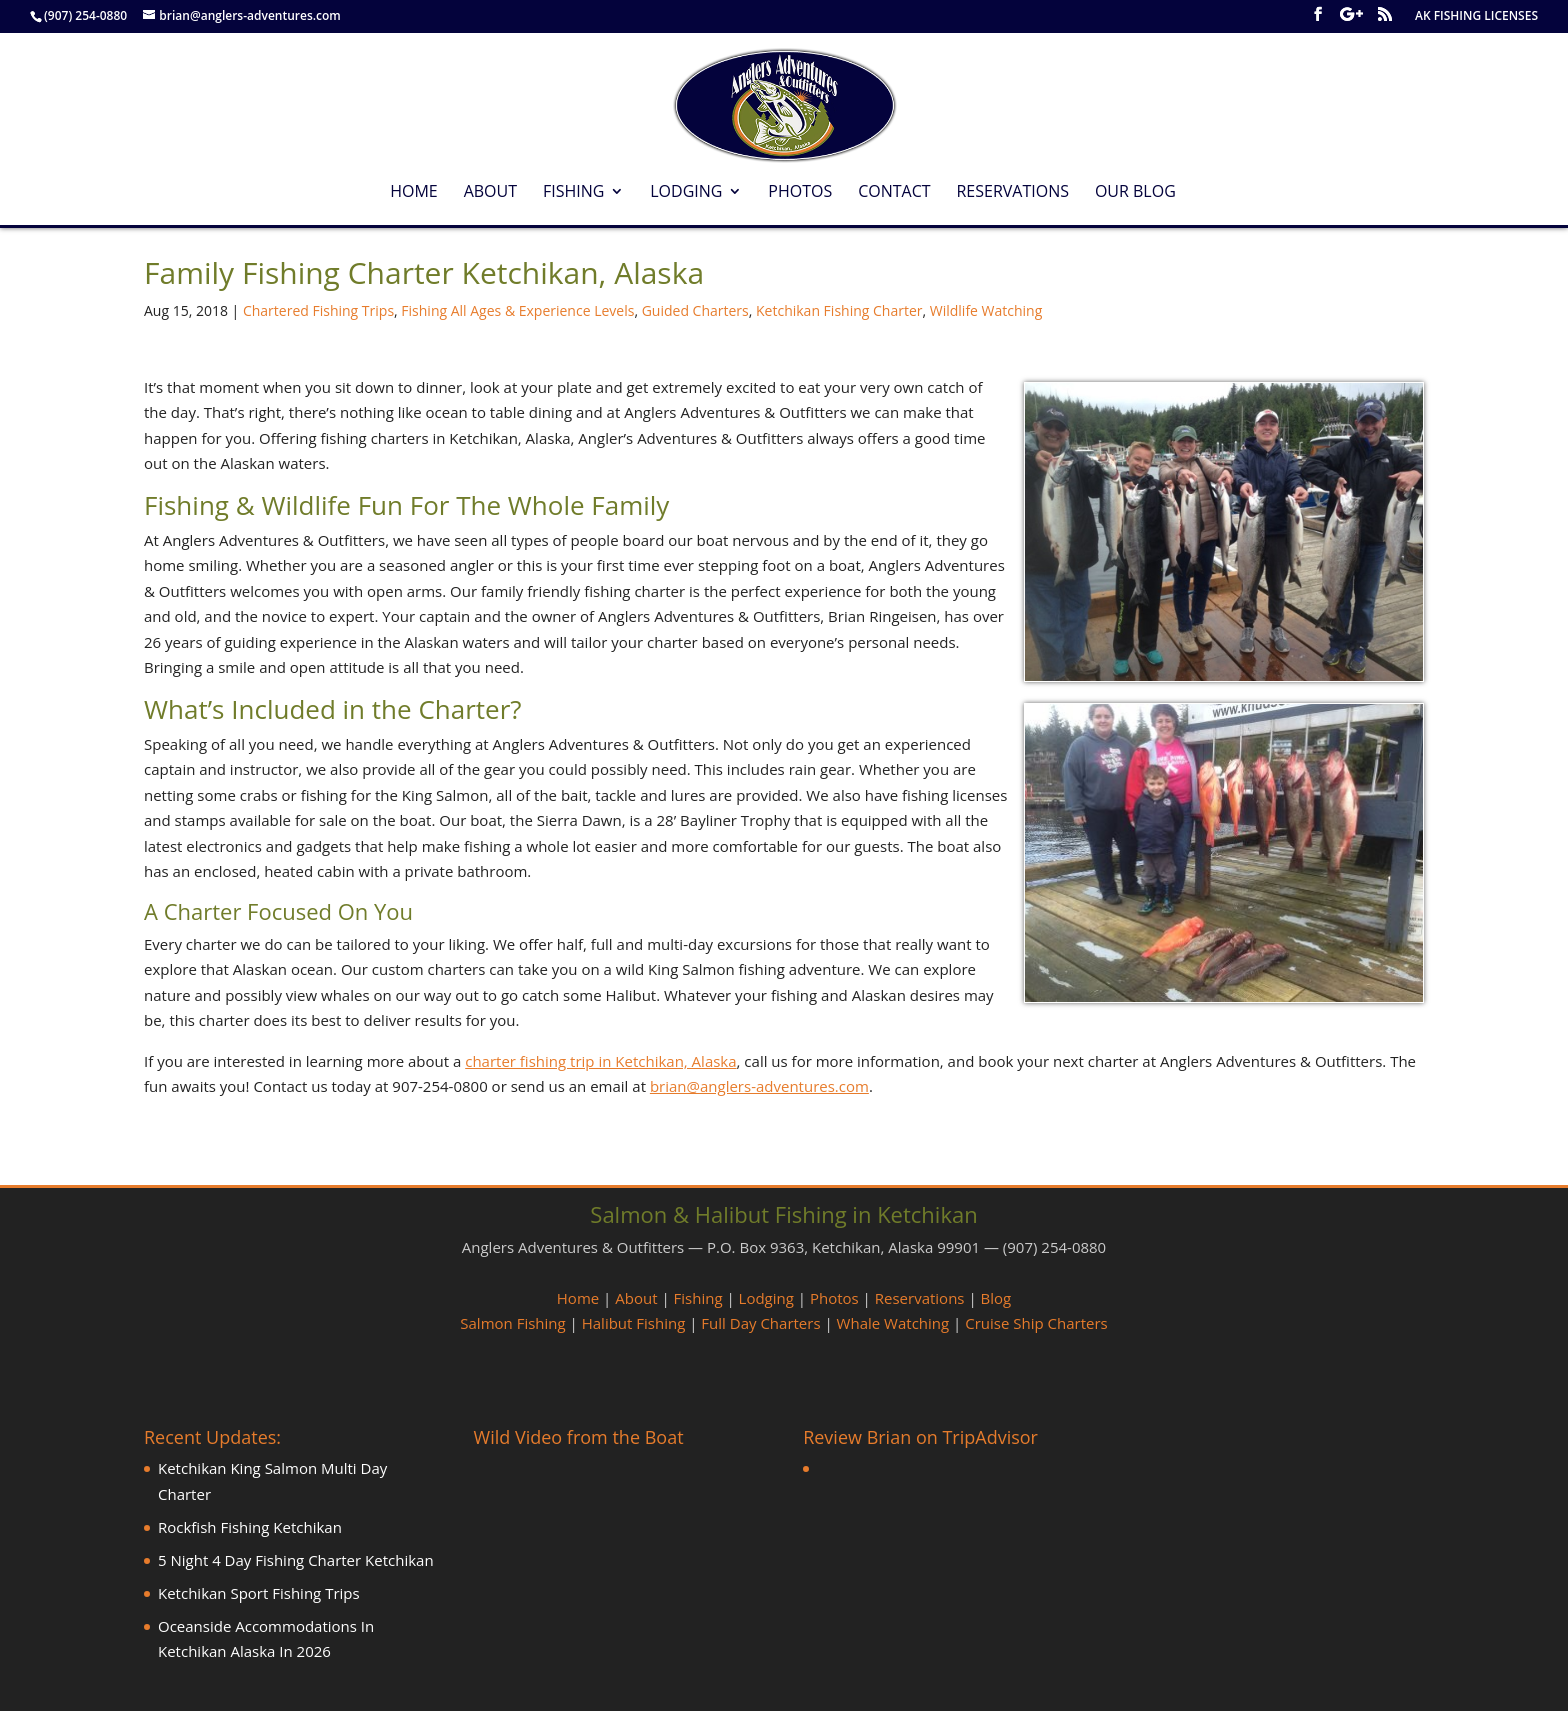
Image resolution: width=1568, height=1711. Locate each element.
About (490, 193)
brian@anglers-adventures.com (759, 1086)
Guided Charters (695, 310)
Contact (894, 193)
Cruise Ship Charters (1036, 1323)
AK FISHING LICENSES (1476, 17)
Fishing (573, 193)
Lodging (686, 193)
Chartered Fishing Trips (318, 310)
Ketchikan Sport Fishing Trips (259, 1593)
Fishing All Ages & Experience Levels (517, 310)
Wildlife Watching (986, 310)
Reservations (1012, 193)
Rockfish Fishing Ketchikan (250, 1527)
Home (414, 193)
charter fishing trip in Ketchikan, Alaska (600, 1061)
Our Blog (1135, 193)
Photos (800, 193)
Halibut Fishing (634, 1323)
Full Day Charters (760, 1323)
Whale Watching (893, 1323)
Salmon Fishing (512, 1323)
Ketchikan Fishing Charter (839, 310)
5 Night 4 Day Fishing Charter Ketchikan (296, 1560)
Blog (996, 1298)
